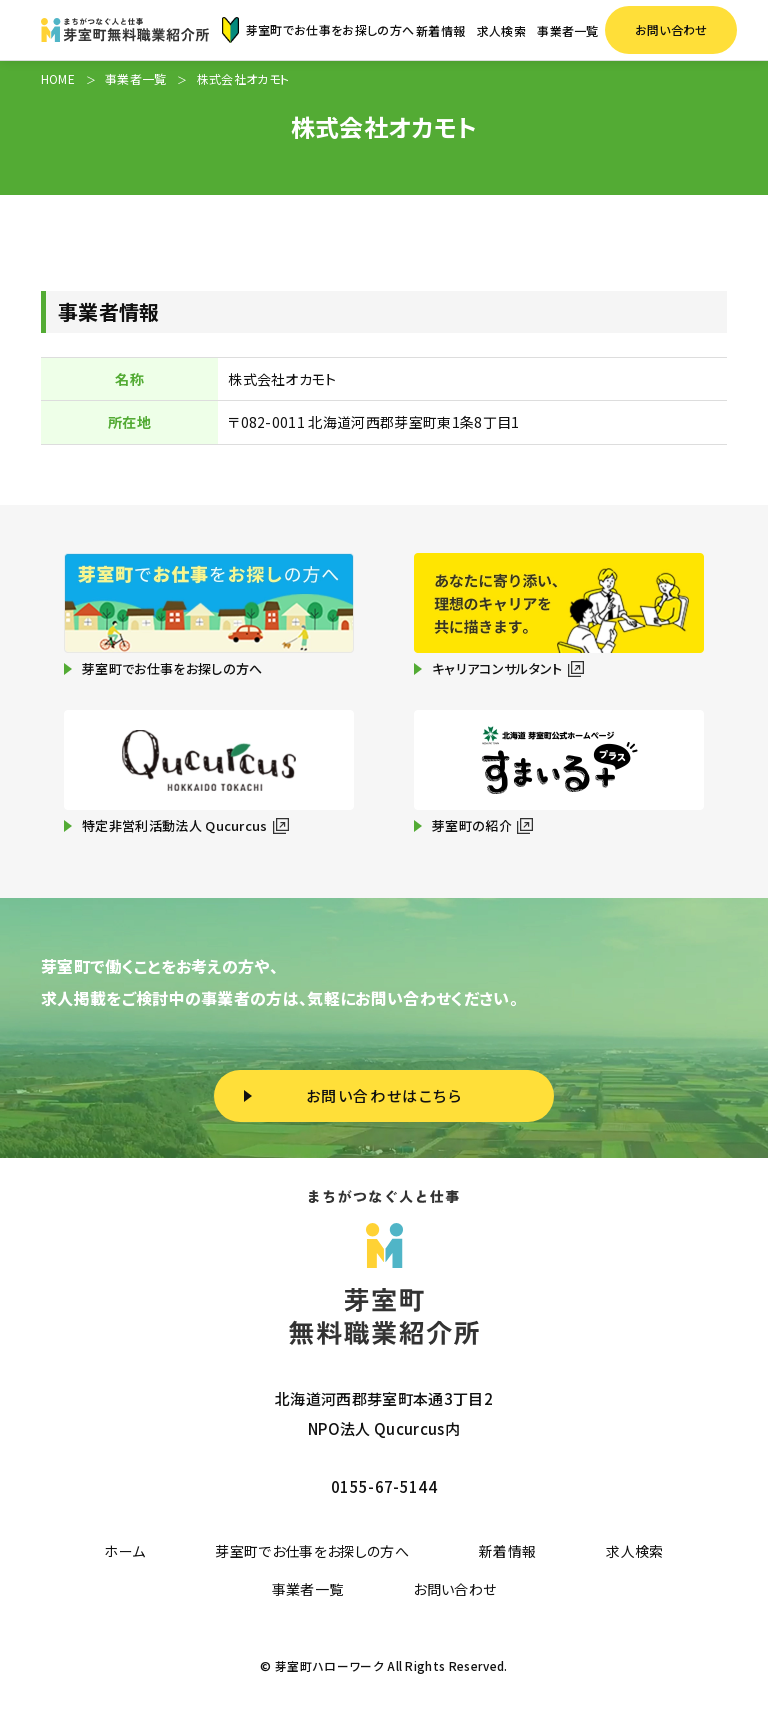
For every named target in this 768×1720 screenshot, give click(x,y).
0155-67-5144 (384, 1486)
